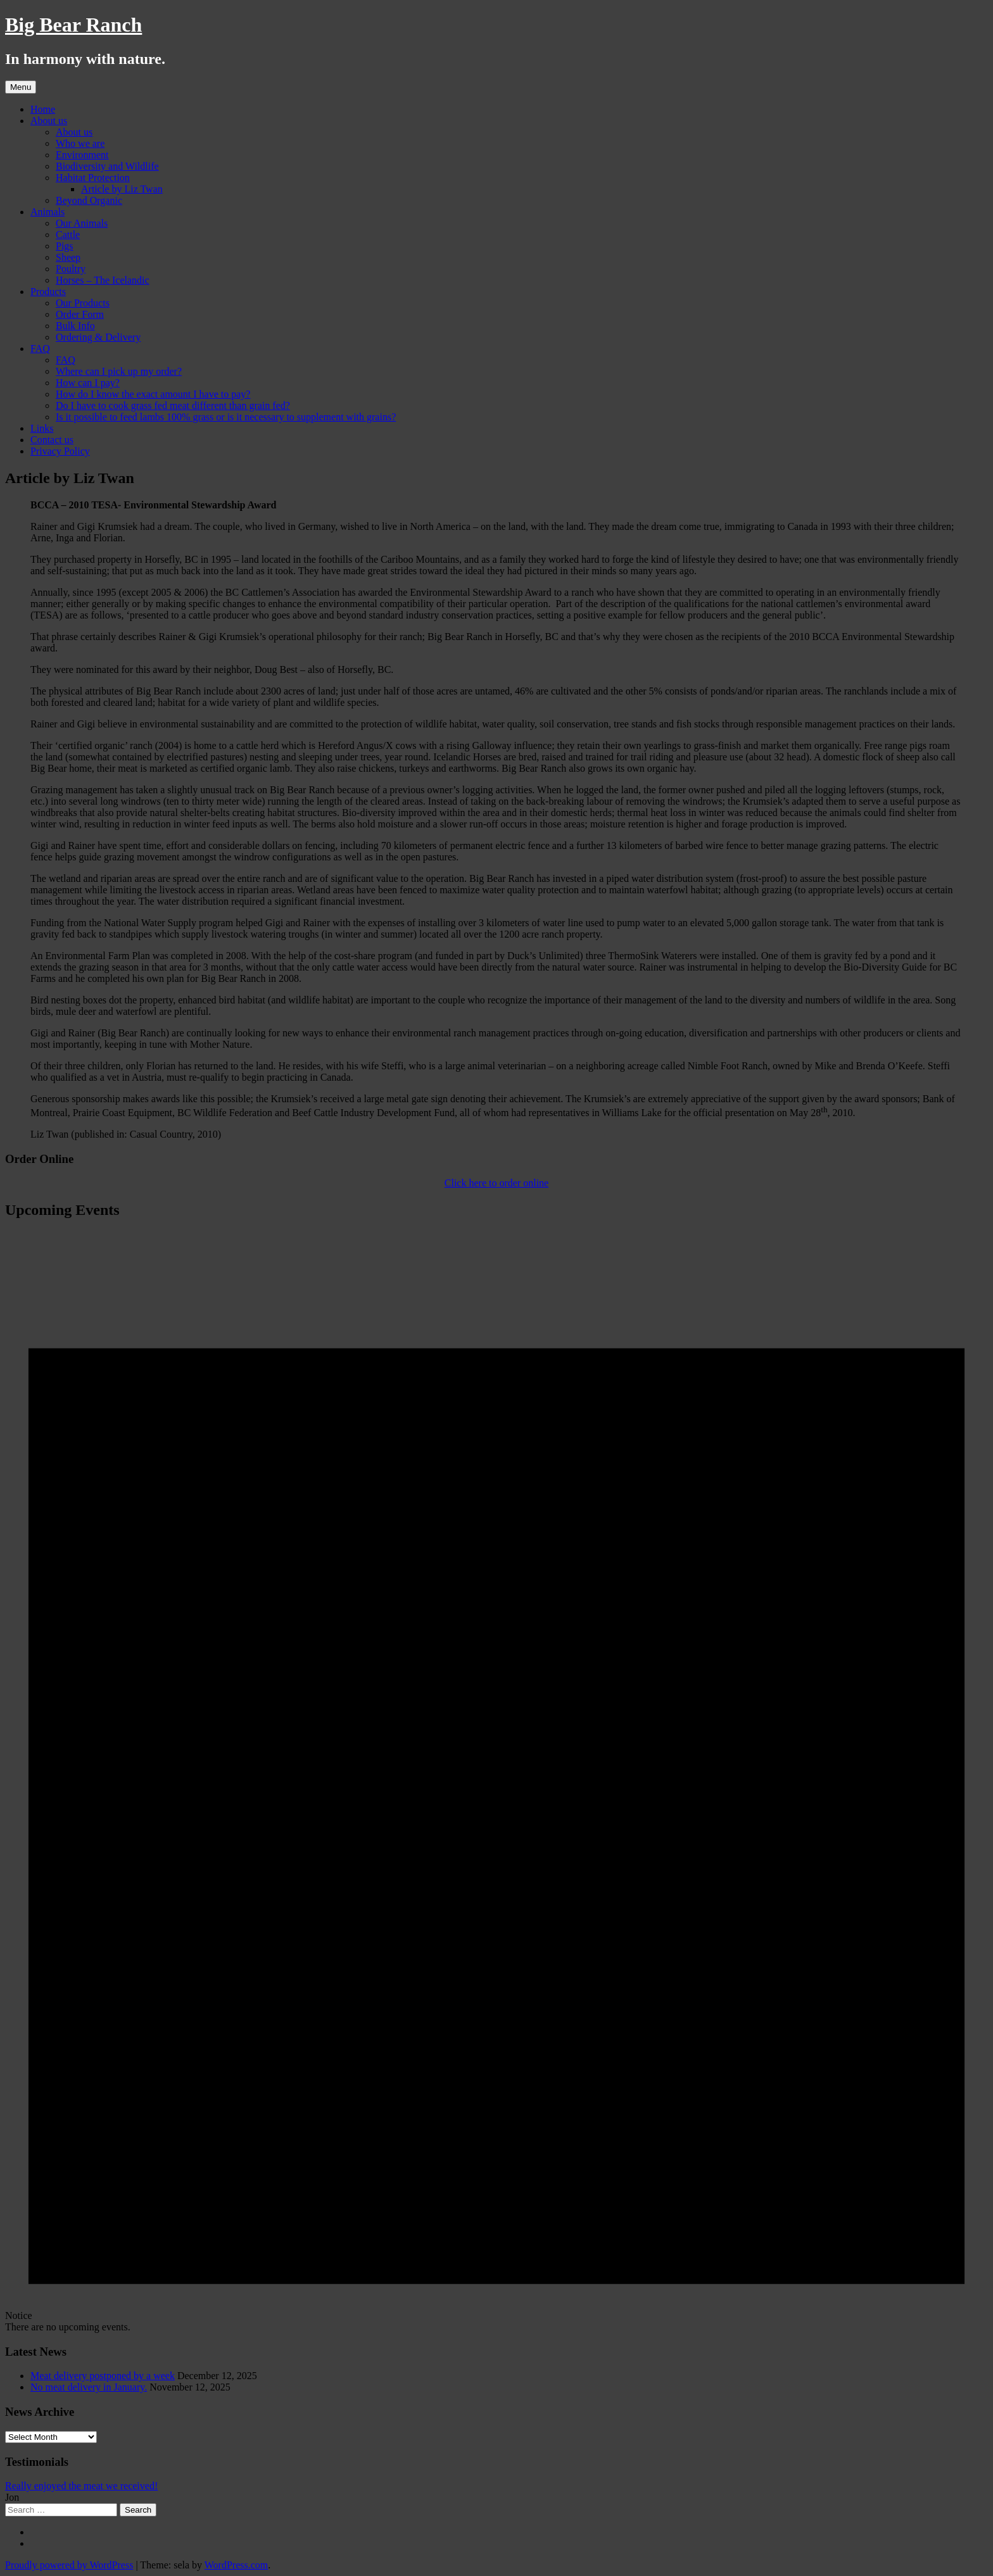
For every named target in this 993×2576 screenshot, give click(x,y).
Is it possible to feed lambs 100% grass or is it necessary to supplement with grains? (226, 417)
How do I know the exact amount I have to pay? (153, 394)
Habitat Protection (93, 177)
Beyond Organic (89, 200)
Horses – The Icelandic (102, 280)
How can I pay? (88, 382)
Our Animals (82, 223)
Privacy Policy (60, 451)
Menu (20, 87)
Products (48, 291)
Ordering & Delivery (98, 337)
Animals (47, 211)
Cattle (68, 234)
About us (48, 120)
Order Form (80, 314)
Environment (82, 154)
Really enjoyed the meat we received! (81, 2485)
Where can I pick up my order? (119, 371)
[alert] (496, 1782)
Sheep (68, 257)
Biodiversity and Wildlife (107, 166)
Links (41, 428)
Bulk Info (75, 325)
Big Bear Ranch (73, 24)
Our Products (83, 303)
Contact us (51, 439)
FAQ (40, 348)
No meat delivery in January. (88, 2387)
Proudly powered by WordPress (69, 2565)
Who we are (80, 143)
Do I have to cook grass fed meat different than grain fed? (173, 405)
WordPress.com (236, 2565)
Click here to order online (496, 1183)
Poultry (70, 268)
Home (42, 109)
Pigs (64, 246)
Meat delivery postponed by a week (102, 2375)
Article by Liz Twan (122, 189)
